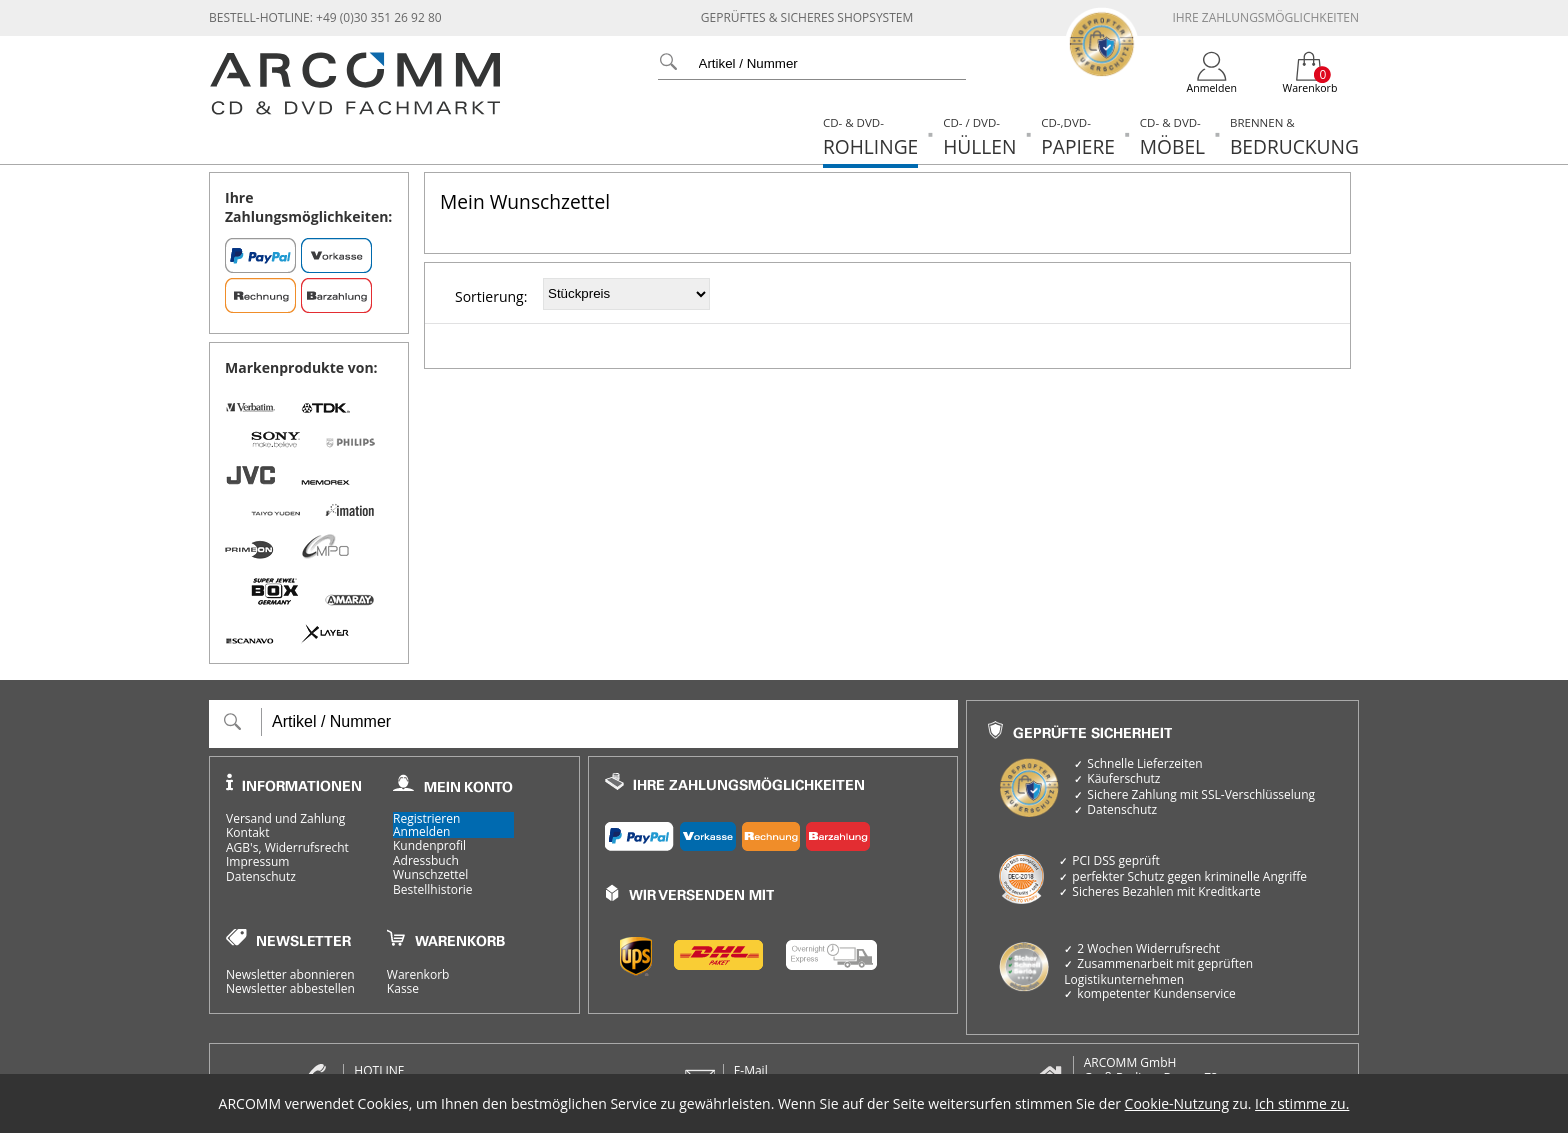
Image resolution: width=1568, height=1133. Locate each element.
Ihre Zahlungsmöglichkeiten (1265, 17)
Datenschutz (261, 877)
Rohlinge (870, 137)
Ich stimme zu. (1302, 1103)
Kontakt (247, 833)
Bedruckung (1294, 137)
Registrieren (426, 818)
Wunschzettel (430, 875)
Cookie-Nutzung (1177, 1103)
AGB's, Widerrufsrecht (287, 848)
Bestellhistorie (433, 890)
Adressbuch (426, 861)
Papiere (1078, 137)
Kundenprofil (429, 846)
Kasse (403, 989)
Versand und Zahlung (285, 819)
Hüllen (979, 137)
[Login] (1212, 73)
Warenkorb (418, 975)
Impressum (257, 862)
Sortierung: (491, 296)
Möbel (1172, 137)
